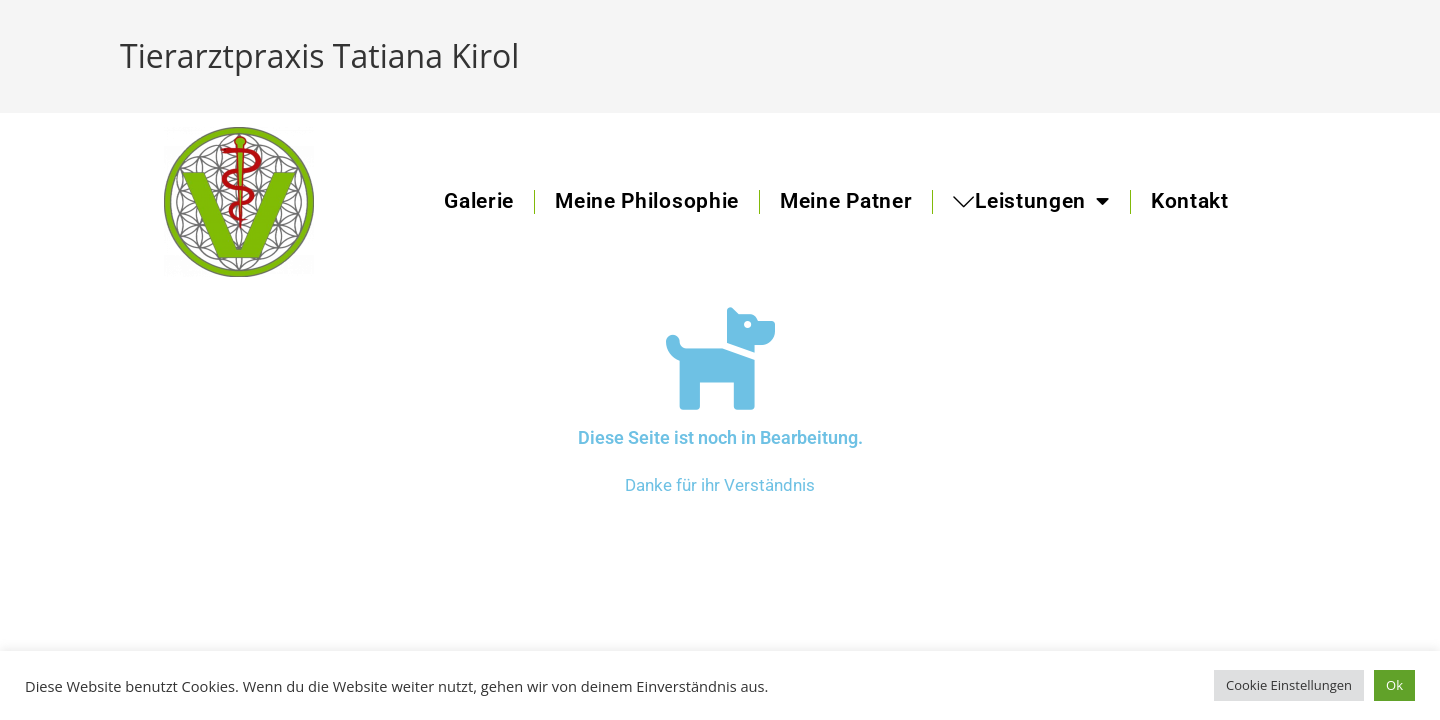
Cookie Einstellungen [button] (1289, 685)
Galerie (479, 201)
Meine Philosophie (647, 201)
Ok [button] (1394, 685)
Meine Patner (846, 201)
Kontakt (1190, 201)
